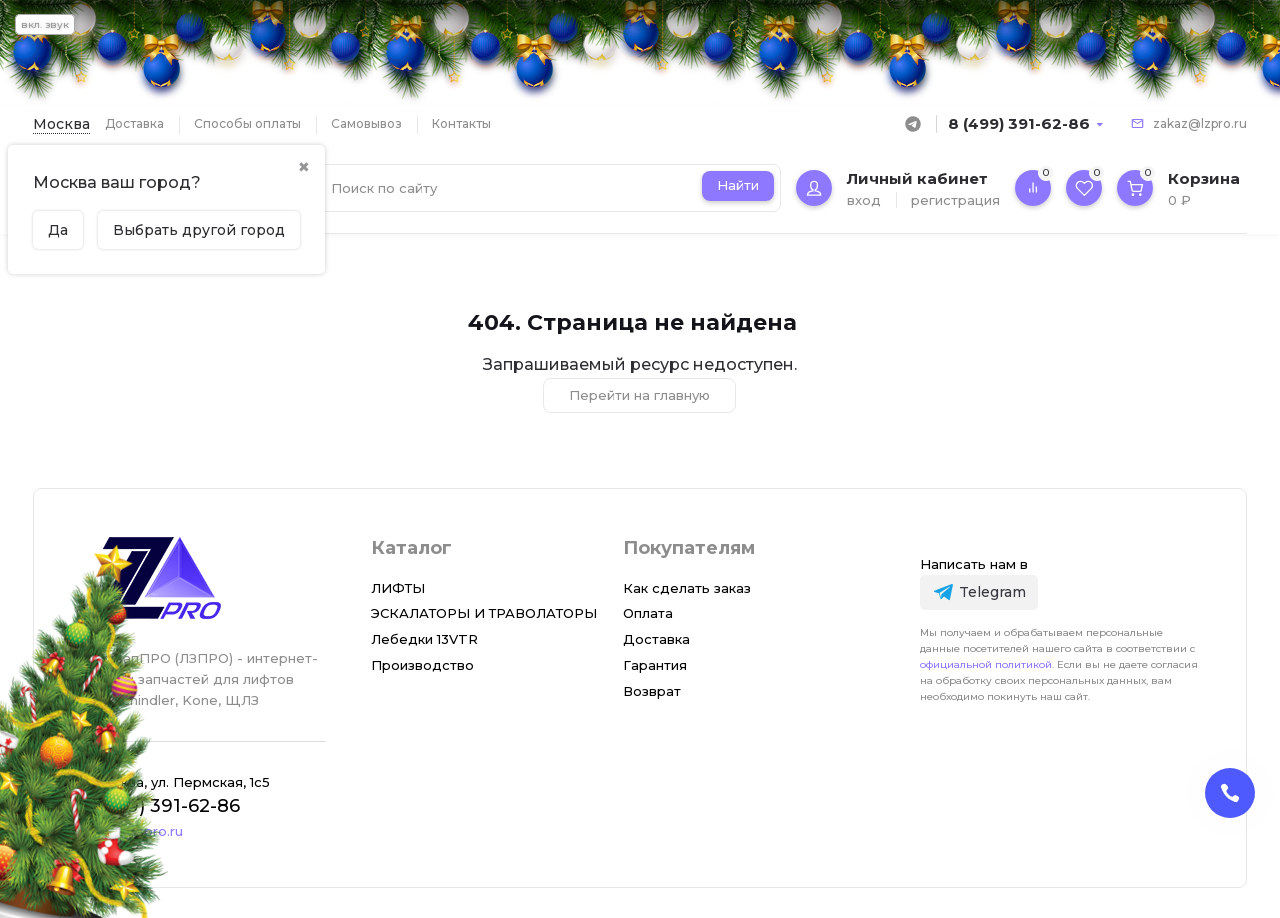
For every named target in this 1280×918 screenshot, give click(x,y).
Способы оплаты (247, 123)
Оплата (648, 613)
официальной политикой (986, 664)
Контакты (461, 123)
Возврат (652, 691)
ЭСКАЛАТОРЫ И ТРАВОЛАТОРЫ (484, 613)
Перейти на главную (639, 395)
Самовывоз (366, 123)
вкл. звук (45, 24)
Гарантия (655, 665)
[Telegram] (978, 592)
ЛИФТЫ (398, 588)
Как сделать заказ (687, 588)
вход (864, 200)
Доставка (134, 123)
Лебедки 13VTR (424, 639)
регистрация (955, 200)
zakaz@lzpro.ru (1200, 123)
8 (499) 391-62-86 (1019, 123)
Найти (738, 185)
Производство (422, 665)
